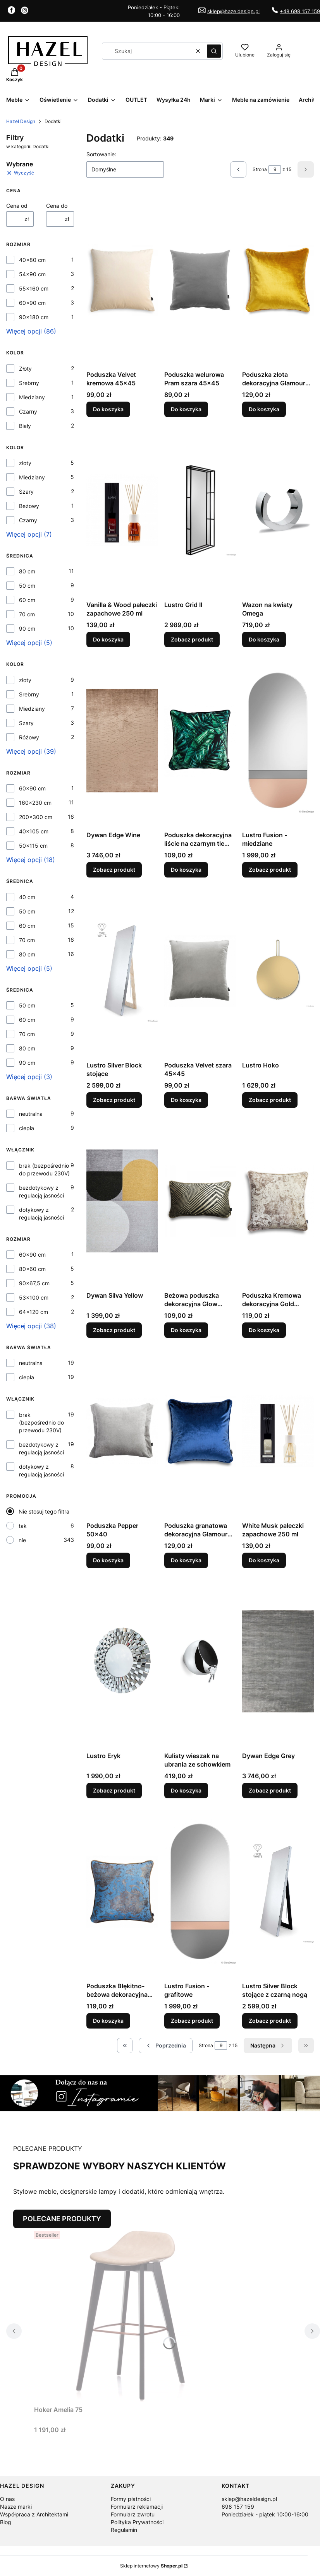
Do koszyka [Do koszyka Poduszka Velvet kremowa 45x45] (108, 409)
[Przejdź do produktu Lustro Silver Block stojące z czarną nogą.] (278, 1892)
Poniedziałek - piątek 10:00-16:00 (265, 2514)
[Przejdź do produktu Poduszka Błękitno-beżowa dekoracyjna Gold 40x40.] (122, 1892)
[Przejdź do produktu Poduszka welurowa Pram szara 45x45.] (200, 280)
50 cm (27, 585)
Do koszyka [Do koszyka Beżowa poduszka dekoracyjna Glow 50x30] (186, 1330)
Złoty (25, 368)
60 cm (27, 600)
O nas (7, 2499)
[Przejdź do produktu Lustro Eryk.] (122, 1661)
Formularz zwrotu (133, 2514)
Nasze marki (16, 2506)
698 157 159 (238, 2506)
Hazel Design (20, 121)
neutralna (31, 1113)
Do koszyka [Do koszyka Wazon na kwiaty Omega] (264, 639)
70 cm (27, 614)
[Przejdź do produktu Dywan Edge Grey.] (278, 1661)
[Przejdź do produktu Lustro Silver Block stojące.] (122, 971)
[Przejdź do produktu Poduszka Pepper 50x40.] (122, 1431)
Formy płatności (131, 2499)
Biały (25, 425)
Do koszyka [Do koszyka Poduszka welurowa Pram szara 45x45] (186, 409)
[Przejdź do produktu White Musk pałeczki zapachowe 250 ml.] (278, 1431)
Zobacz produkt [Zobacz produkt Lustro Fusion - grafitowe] (192, 2020)
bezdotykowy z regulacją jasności (41, 1191)
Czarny (28, 411)
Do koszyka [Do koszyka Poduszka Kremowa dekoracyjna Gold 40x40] (264, 1330)
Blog (5, 2522)
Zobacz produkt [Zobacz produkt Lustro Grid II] (192, 639)
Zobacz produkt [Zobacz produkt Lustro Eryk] (114, 1790)
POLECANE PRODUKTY (62, 2219)
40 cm (27, 897)
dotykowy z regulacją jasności (41, 1213)
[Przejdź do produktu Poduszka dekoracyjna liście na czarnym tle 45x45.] (200, 740)
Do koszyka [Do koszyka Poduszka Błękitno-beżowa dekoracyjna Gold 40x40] (108, 2020)
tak (23, 1525)
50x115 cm (33, 845)
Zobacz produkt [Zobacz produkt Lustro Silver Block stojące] (114, 1099)
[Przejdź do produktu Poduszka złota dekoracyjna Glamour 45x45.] (278, 280)
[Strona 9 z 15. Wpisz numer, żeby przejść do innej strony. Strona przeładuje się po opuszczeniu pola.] (274, 169)
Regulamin (124, 2529)
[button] (214, 51)
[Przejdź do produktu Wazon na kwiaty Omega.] (278, 510)
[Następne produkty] (268, 2045)
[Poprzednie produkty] (166, 2045)
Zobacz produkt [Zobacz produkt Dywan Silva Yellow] (114, 1330)
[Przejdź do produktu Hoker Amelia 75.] (131, 2315)
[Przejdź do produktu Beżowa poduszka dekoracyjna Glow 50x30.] (200, 1201)
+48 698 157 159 (300, 11)
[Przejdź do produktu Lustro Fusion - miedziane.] (278, 740)
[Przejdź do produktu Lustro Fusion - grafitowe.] (200, 1892)
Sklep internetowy (151, 2566)
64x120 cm (33, 1312)
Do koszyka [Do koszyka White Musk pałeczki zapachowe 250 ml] (264, 1560)
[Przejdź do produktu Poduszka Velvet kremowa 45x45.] (122, 280)
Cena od (17, 205)
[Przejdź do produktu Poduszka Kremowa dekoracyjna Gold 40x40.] (278, 1201)
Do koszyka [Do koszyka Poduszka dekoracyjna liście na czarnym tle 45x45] (186, 869)
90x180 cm (33, 317)
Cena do (56, 205)
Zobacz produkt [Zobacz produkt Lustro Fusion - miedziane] (270, 869)
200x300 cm (35, 817)
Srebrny (29, 383)
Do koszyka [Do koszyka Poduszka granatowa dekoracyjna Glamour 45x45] (186, 1560)
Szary (26, 491)
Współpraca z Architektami (34, 2514)
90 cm (27, 628)
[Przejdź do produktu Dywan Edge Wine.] (122, 740)
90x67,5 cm (34, 1283)
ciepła (26, 1128)
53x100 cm (33, 1297)
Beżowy (29, 506)
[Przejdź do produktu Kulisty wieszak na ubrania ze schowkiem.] (200, 1661)
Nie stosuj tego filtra (44, 1511)
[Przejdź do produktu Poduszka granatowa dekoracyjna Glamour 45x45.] (200, 1431)
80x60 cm (32, 1269)
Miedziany (32, 397)
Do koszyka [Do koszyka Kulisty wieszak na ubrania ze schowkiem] (186, 1790)
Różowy (29, 737)
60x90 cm (32, 302)
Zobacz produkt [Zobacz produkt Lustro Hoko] (270, 1099)
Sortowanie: (101, 154)
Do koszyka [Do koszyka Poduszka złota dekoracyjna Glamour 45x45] (264, 409)
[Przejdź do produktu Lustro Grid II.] (200, 510)
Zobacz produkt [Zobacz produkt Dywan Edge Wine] (114, 869)
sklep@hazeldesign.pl (233, 11)
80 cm (27, 571)
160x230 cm (35, 802)
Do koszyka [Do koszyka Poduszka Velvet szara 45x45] (186, 1099)
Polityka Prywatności (137, 2522)
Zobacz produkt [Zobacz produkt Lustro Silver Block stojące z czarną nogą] (270, 2020)
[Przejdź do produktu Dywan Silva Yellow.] (122, 1201)
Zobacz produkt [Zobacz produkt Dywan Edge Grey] (270, 1790)
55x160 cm (33, 288)
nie (22, 1540)
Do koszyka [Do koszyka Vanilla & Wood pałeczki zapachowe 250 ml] (108, 639)
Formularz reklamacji (137, 2506)
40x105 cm (33, 831)
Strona (260, 169)
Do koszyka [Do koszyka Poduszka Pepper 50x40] (108, 1560)
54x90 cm (32, 274)
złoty (25, 463)
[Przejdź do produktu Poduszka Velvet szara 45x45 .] (200, 971)
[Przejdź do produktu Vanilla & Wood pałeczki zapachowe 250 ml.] (122, 510)
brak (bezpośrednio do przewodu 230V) (44, 1169)
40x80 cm (32, 260)
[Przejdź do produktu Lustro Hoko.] (278, 971)
